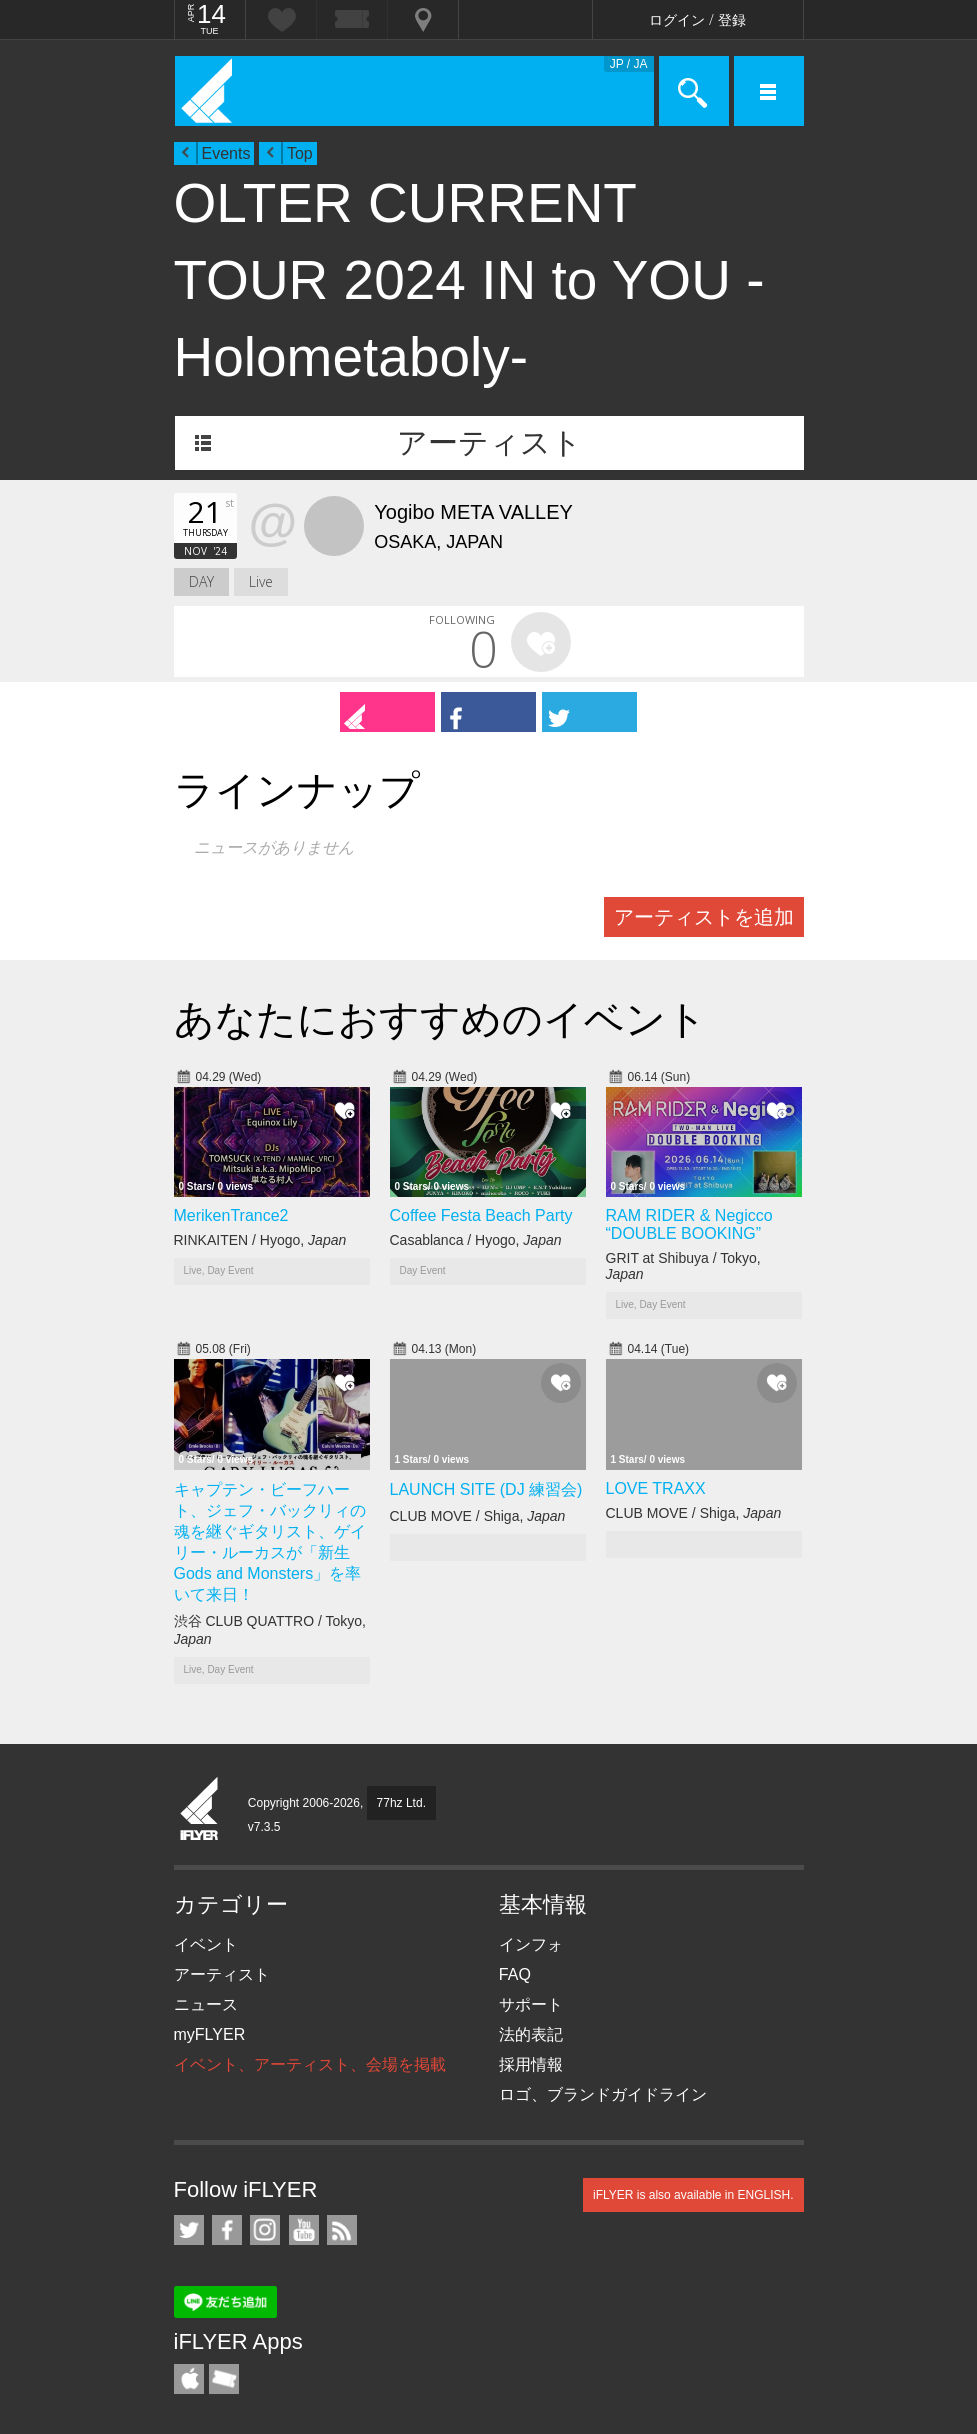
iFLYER (200, 1810)
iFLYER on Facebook (227, 2230)
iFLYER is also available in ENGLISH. (693, 2195)
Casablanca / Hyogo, (476, 1240)
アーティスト (489, 442)
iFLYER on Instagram (265, 2230)
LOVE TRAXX (656, 1488)
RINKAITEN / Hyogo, (260, 1240)
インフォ (531, 1944)
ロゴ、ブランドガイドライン (603, 2094)
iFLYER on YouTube (304, 2230)
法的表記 (531, 2034)
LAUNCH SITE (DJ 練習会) (486, 1489)
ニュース (206, 2004)
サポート (531, 2004)
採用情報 (531, 2064)
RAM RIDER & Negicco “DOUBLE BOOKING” (689, 1224)
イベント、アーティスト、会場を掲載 (310, 2064)
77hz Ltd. (401, 1803)
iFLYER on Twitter (189, 2230)
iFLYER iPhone (189, 2379)
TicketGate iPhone (224, 2379)
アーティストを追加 (704, 917)
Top (300, 153)
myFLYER (210, 2034)
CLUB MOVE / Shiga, (478, 1516)
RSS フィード (342, 2230)
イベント (206, 1944)
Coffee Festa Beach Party (481, 1215)
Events (226, 153)
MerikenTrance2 (231, 1215)
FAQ (515, 1974)
